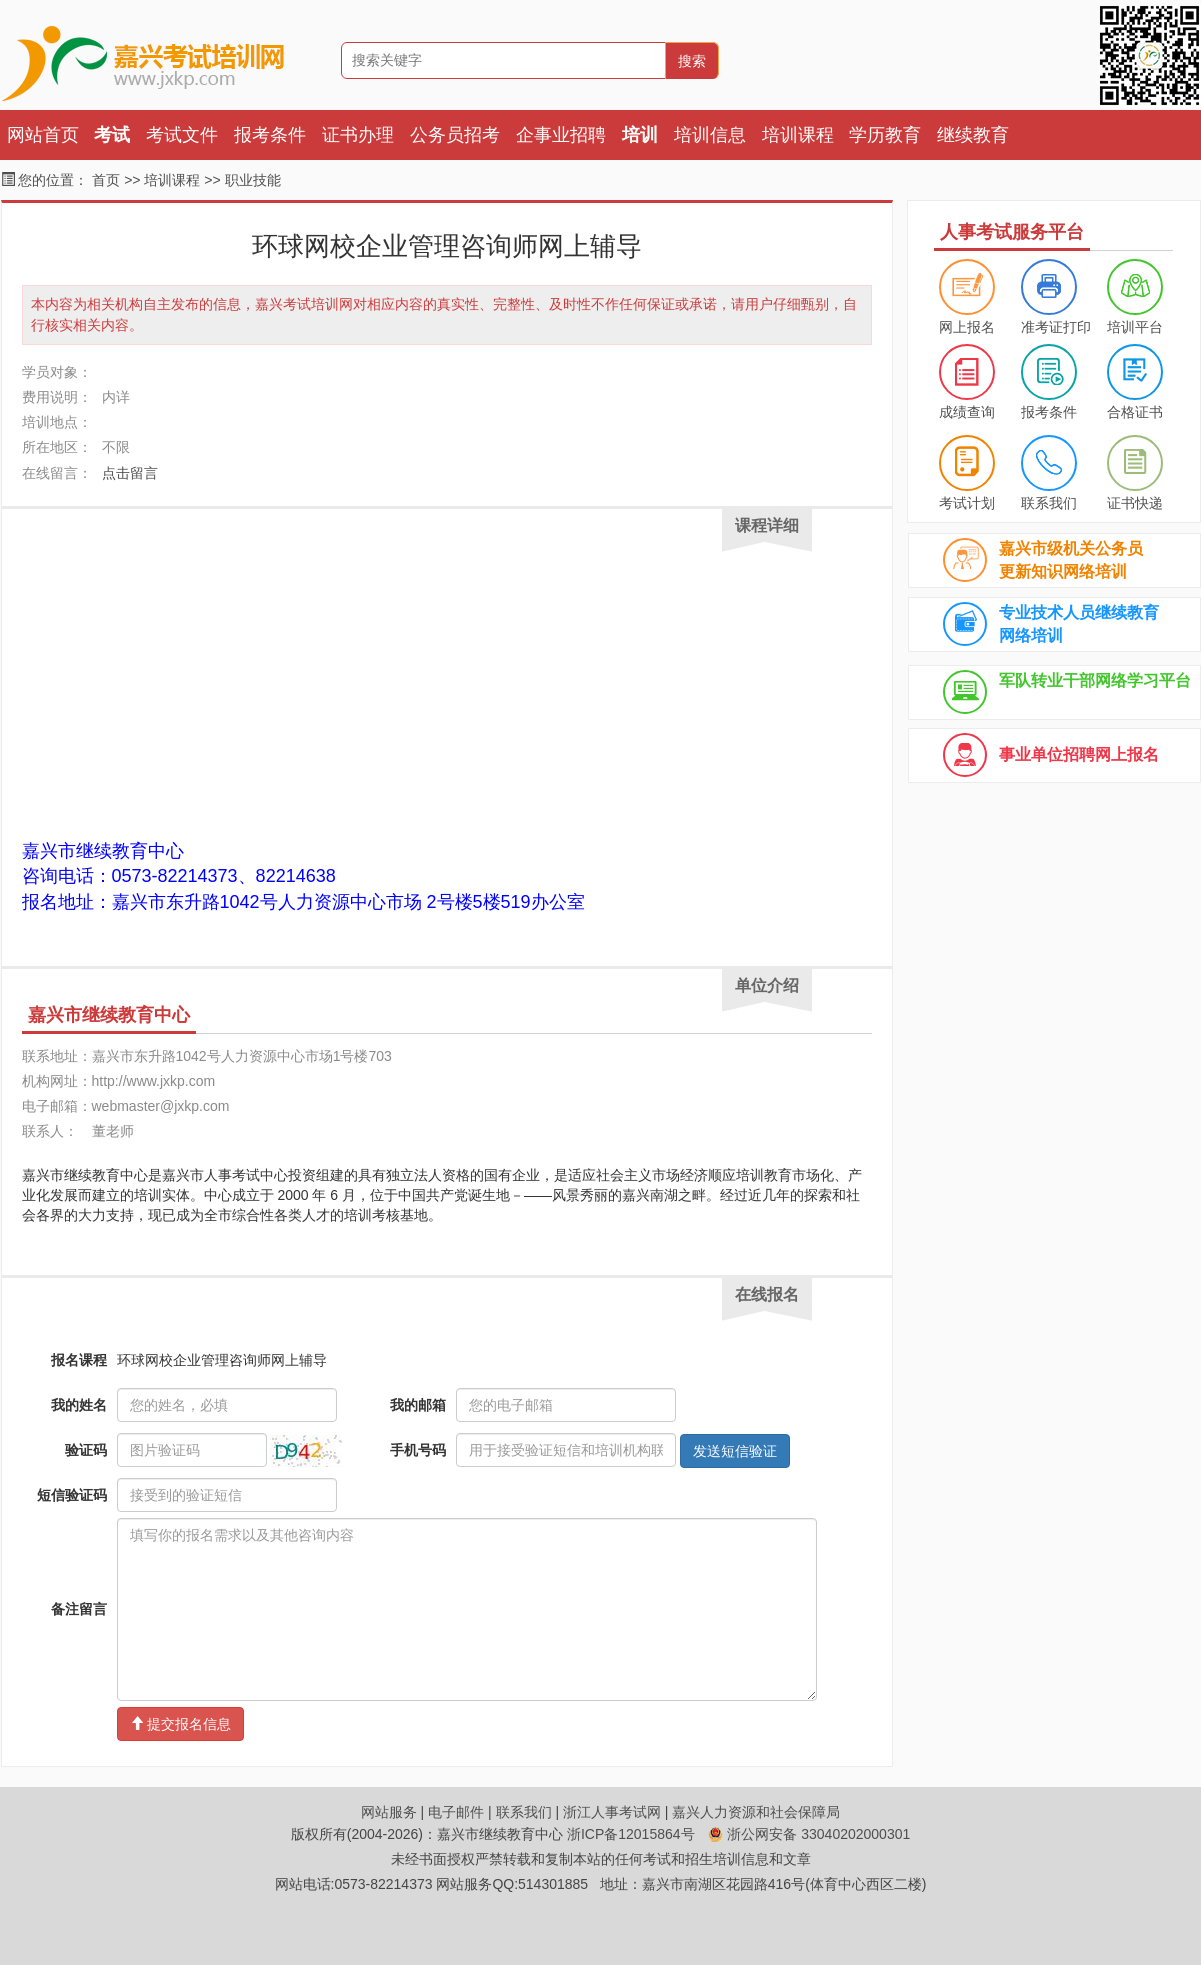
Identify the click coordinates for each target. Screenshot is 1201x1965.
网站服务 (389, 1812)
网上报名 (967, 327)
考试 (112, 135)
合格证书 (1135, 412)
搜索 (692, 61)
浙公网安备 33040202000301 (809, 1834)
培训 (640, 135)
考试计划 (967, 503)
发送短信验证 (735, 1451)
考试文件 (182, 135)
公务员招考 (455, 135)
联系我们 (1049, 503)
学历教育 (885, 135)
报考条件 (270, 135)
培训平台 (1135, 327)
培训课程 (798, 135)
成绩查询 (967, 412)
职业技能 (253, 180)
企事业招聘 (561, 135)
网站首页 (43, 135)
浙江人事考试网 (612, 1812)
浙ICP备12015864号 (631, 1834)
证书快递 (1135, 503)
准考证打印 (1056, 327)
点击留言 (130, 473)
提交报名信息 (181, 1724)
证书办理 (358, 135)
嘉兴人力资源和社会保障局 (756, 1812)
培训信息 (710, 135)
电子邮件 (456, 1812)
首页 (106, 180)
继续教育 (973, 135)
